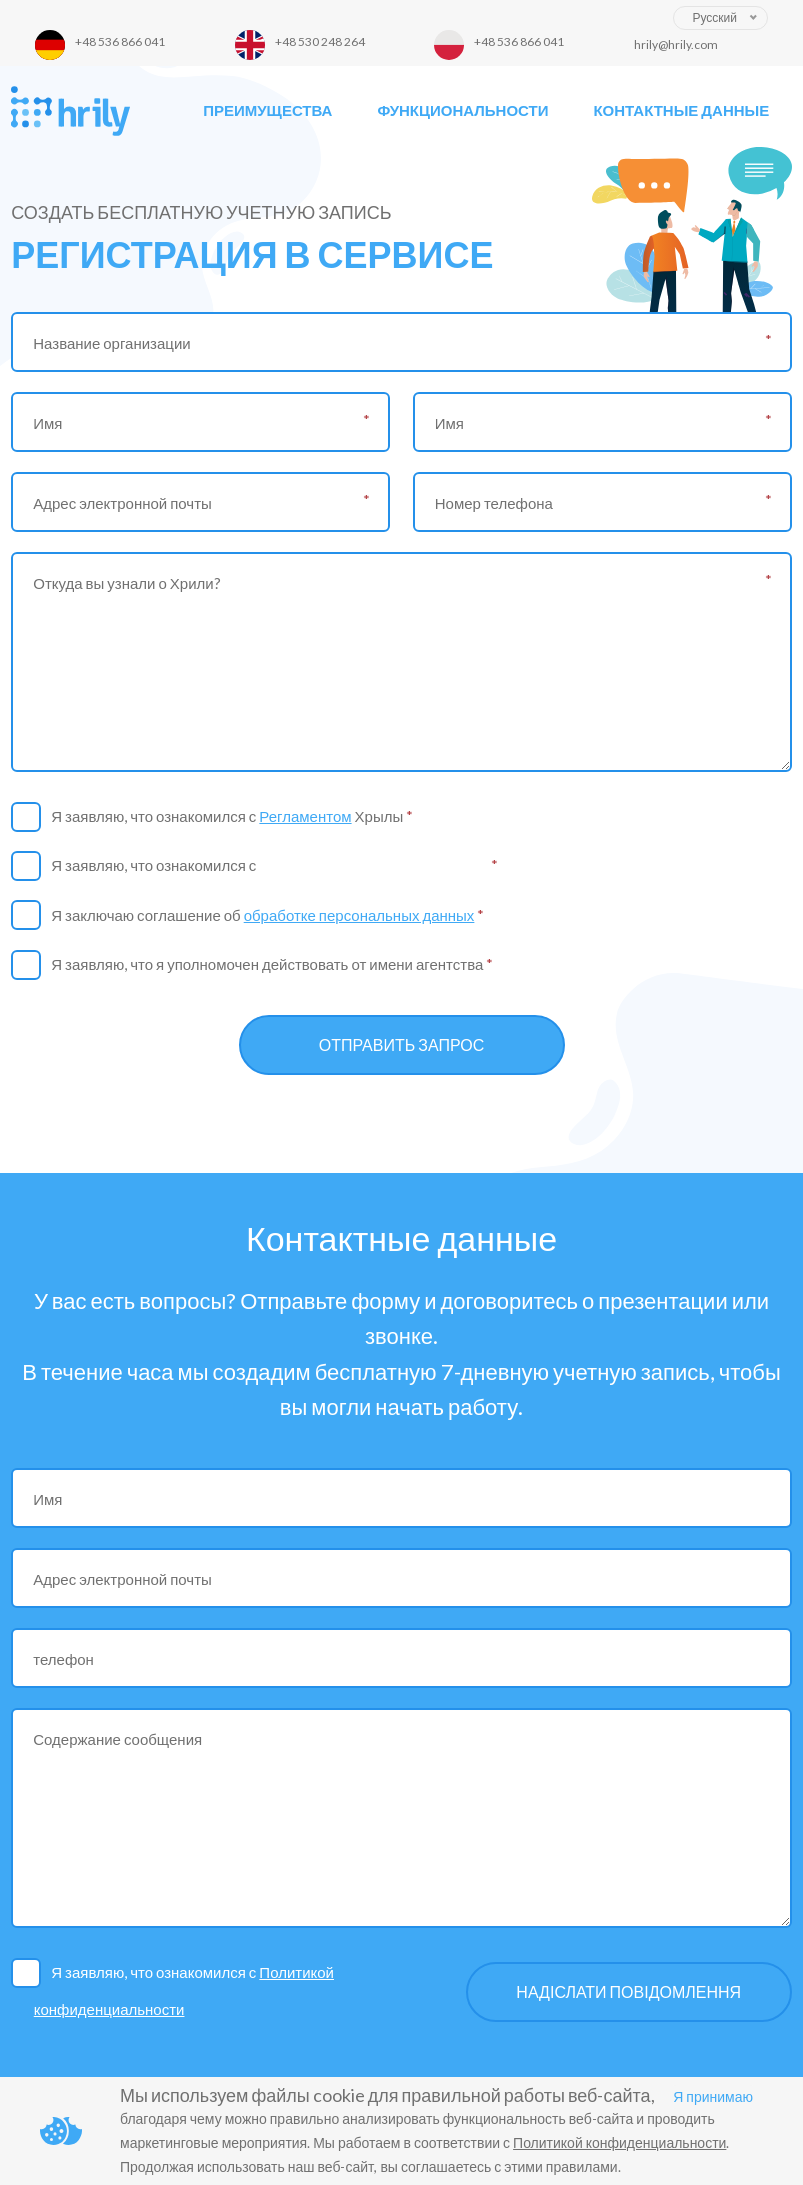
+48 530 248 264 (320, 41)
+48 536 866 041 (120, 41)
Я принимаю (713, 2096)
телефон (63, 1659)
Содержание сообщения (117, 1739)
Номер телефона (494, 503)
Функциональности (462, 110)
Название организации (111, 343)
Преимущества (267, 110)
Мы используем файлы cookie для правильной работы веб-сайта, (387, 2095)
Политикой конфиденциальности (373, 865)
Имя (47, 423)
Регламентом (305, 816)
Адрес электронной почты (122, 503)
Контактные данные (681, 110)
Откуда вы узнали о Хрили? (126, 583)
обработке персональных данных (359, 915)
